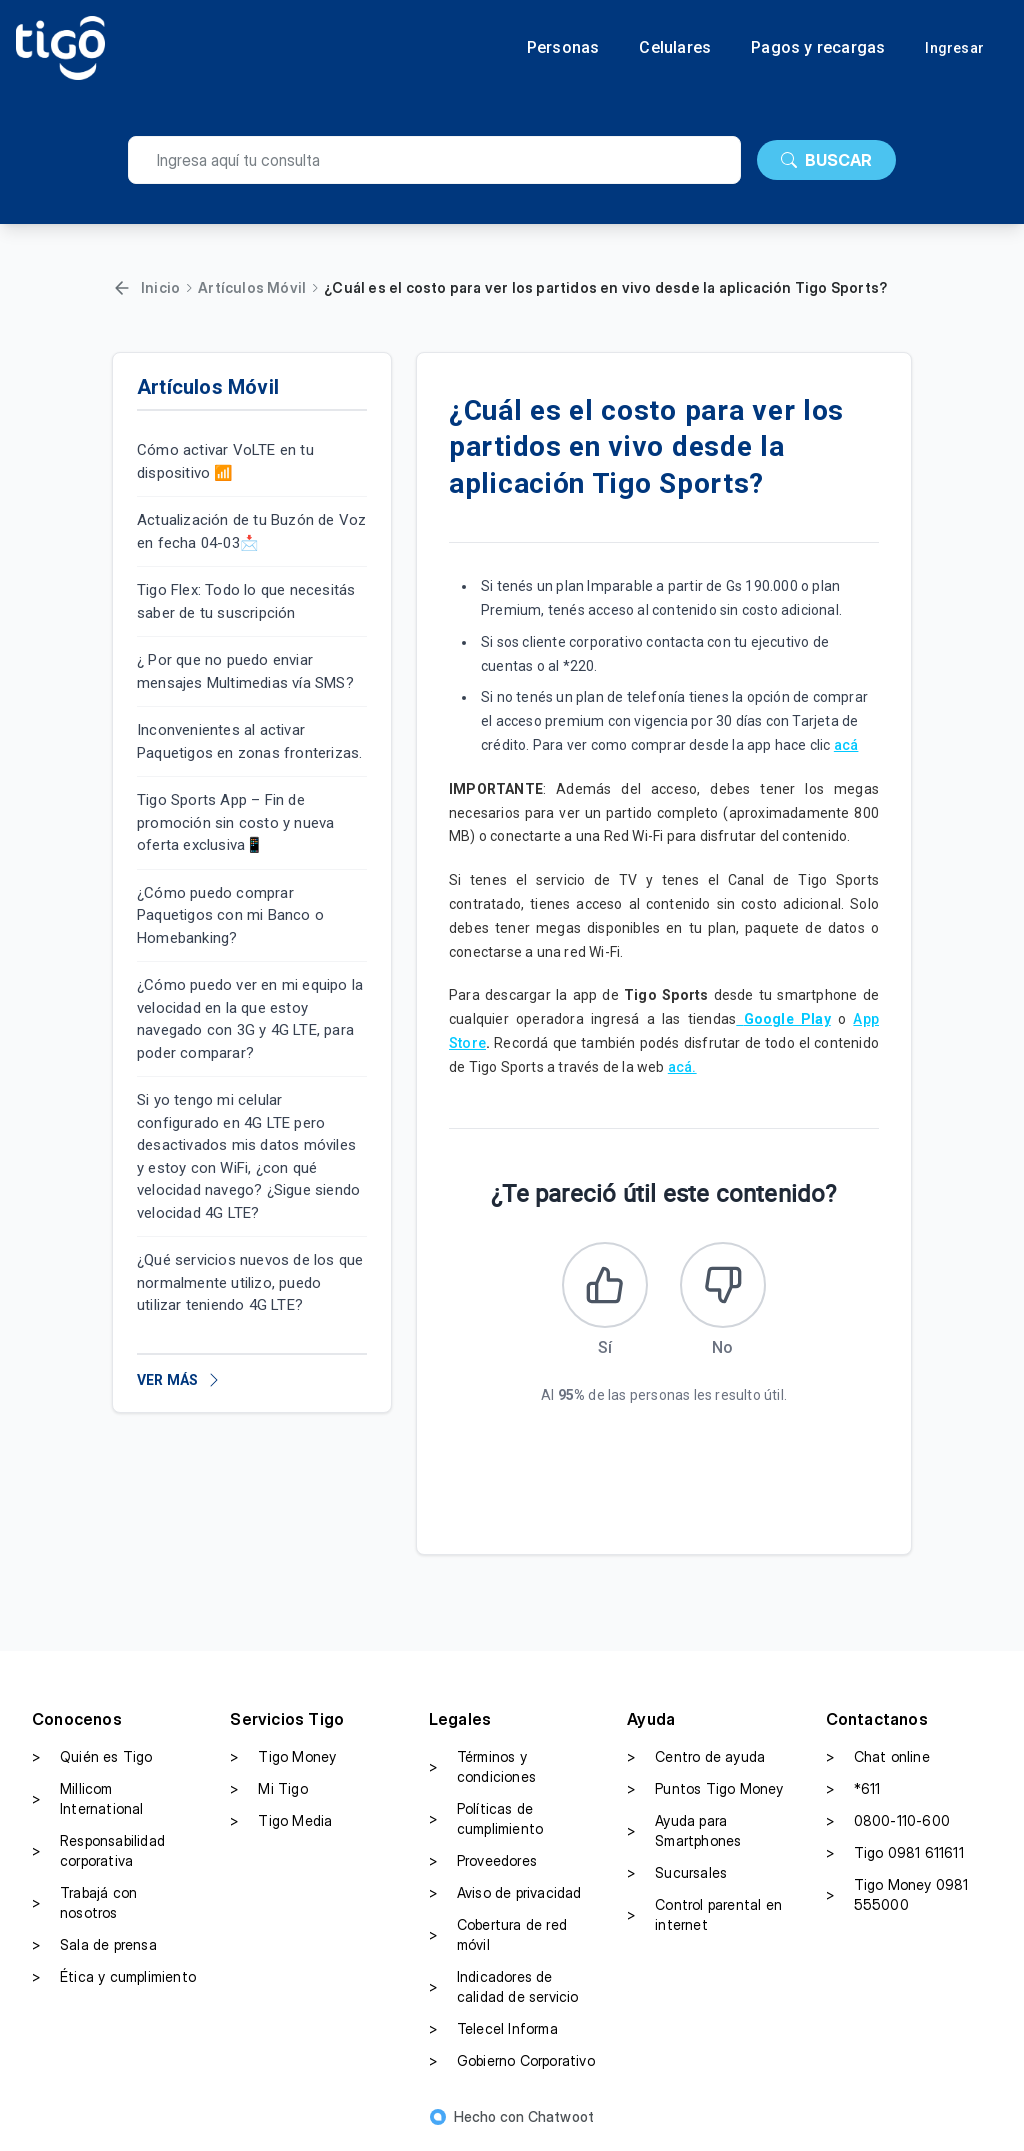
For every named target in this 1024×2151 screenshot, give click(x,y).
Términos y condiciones (482, 1770)
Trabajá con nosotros (84, 1906)
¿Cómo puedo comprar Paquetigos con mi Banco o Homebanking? (230, 915)
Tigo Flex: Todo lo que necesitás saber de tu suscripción (246, 601)
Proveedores (483, 1865)
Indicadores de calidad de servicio (504, 1990)
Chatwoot (561, 2120)
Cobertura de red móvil (498, 1938)
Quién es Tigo (92, 1761)
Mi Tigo (268, 1793)
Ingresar (954, 48)
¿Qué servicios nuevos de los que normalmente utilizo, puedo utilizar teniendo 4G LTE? (250, 1282)
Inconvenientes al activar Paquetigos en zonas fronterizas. (249, 741)
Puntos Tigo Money (705, 1793)
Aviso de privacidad (505, 1897)
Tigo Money (283, 1761)
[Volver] (122, 288)
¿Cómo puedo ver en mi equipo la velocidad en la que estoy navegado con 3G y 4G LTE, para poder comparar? (250, 1019)
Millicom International (88, 1802)
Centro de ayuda (696, 1761)
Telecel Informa (493, 2033)
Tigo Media (281, 1825)
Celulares (675, 48)
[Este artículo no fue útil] (725, 1287)
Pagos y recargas (818, 48)
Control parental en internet (704, 1918)
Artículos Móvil (252, 287)
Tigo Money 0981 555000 (897, 1898)
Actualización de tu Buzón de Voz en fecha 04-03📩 (251, 531)
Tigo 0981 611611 (895, 1857)
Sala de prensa (94, 1949)
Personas (563, 48)
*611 (853, 1793)
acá (846, 745)
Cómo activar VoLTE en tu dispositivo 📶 (225, 461)
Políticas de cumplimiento (486, 1822)
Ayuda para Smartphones (684, 1834)
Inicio (160, 287)
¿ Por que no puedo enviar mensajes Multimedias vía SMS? (245, 671)
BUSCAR (826, 160)
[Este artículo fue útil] (603, 1287)
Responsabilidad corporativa (98, 1854)
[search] (434, 160)
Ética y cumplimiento (114, 1981)
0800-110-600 (888, 1825)
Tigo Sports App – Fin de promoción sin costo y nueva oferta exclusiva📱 (235, 822)
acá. (682, 1067)
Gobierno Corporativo (512, 2065)
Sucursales (677, 1877)
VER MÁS (179, 1380)
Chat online (878, 1761)
